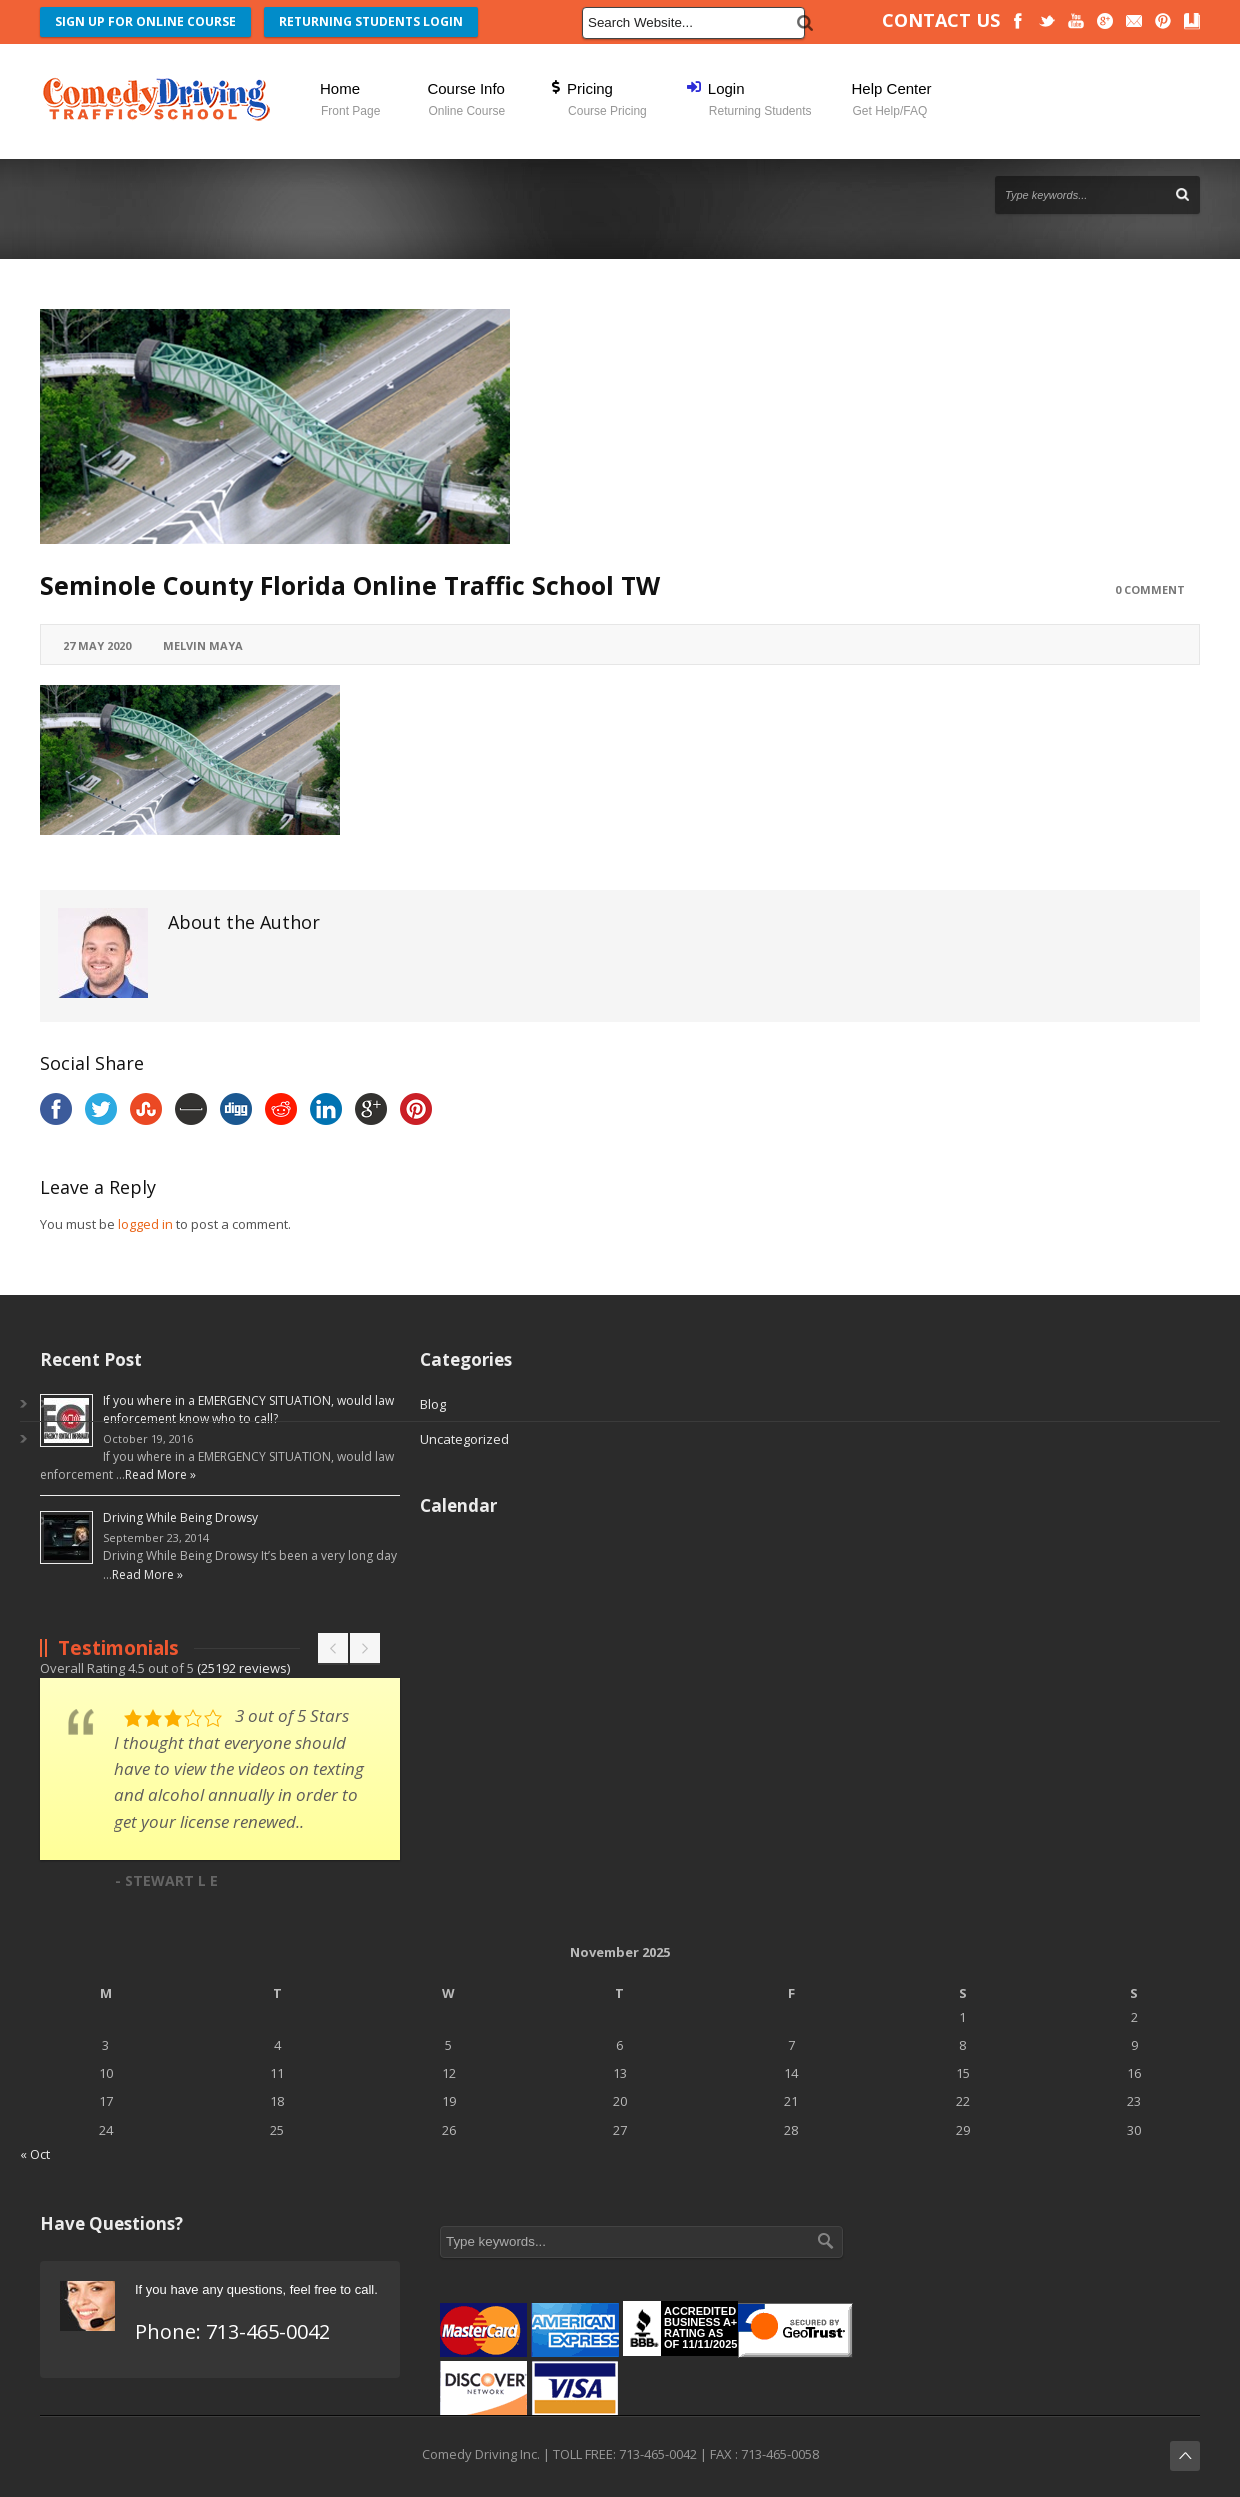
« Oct (35, 2154)
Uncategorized (464, 1439)
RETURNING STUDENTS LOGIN (371, 21)
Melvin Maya (203, 645)
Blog (433, 1404)
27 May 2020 (97, 645)
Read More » (160, 1474)
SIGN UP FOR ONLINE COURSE (145, 21)
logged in (145, 1224)
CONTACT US (941, 20)
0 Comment (1150, 589)
